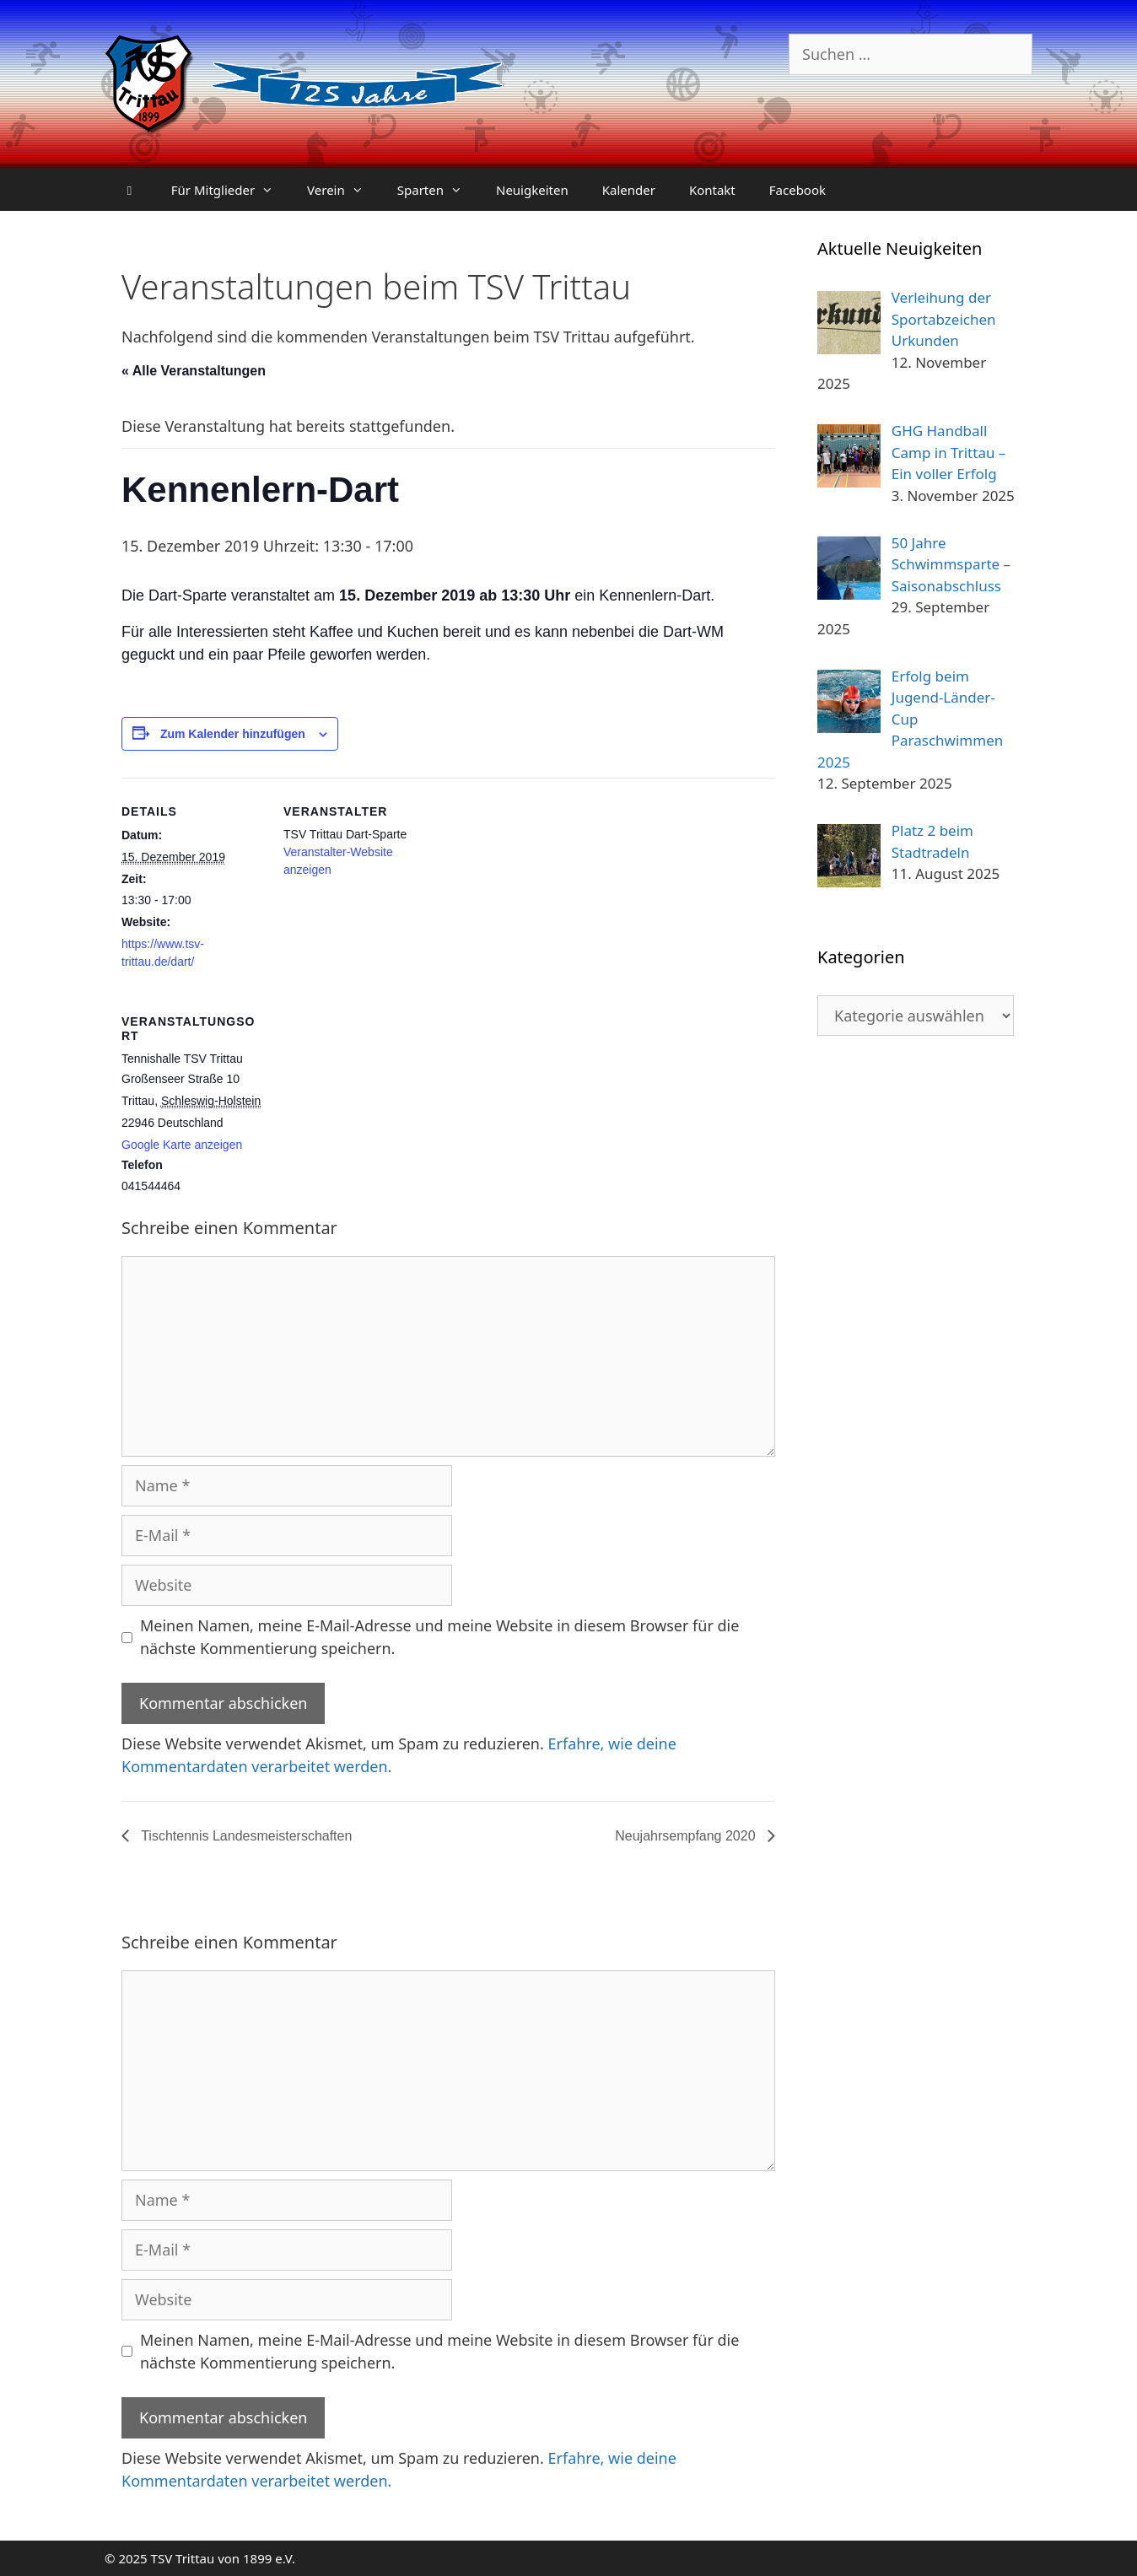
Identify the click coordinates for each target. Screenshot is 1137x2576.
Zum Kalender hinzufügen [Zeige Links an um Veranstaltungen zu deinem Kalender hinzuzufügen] (232, 734)
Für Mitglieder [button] (230, 190)
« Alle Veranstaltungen (193, 371)
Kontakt (712, 189)
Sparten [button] (438, 190)
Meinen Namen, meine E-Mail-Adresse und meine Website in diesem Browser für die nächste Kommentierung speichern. (439, 1636)
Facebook (797, 189)
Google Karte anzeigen (181, 1144)
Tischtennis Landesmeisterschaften (244, 1836)
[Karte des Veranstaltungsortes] (372, 1104)
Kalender (628, 189)
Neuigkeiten (532, 189)
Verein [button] (343, 190)
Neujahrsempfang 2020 (687, 1836)
